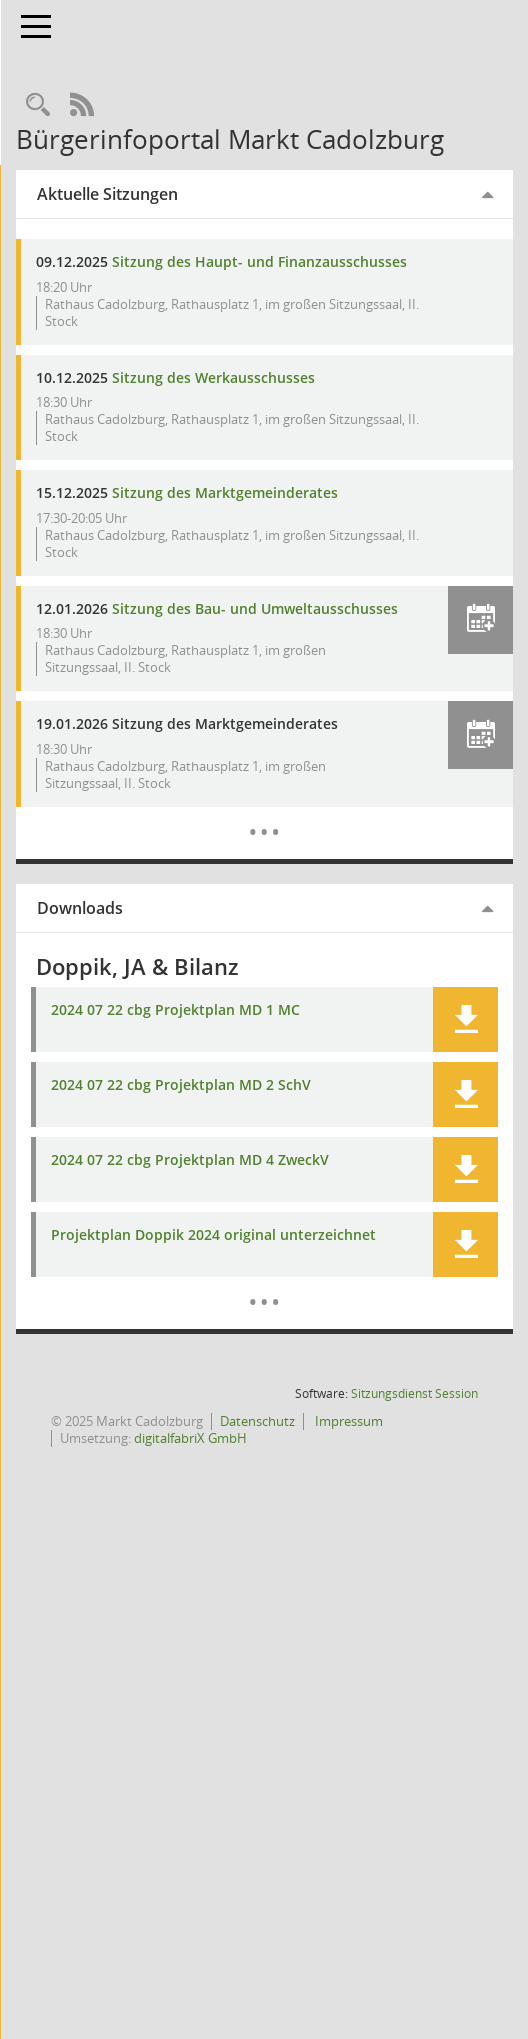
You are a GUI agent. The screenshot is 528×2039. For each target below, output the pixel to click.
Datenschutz (303, 1438)
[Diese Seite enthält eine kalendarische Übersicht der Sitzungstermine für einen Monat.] (287, 833)
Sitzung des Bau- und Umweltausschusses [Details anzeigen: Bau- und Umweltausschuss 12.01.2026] (192, 617)
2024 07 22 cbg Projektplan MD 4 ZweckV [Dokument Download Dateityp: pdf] (236, 1177)
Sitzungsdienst (414, 1410)
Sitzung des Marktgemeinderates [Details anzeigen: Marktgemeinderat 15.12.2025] (271, 492)
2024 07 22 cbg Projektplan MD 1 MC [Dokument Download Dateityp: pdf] (221, 1027)
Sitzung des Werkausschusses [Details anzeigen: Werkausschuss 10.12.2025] (259, 377)
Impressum (141, 1455)
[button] (480, 620)
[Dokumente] (287, 1304)
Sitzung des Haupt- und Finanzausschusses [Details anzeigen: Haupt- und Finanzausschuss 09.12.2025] (305, 261)
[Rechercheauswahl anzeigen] (84, 105)
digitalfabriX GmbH (324, 1455)
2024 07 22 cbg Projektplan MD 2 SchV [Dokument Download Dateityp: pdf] (227, 1102)
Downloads (126, 924)
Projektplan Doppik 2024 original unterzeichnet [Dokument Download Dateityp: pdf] (259, 1252)
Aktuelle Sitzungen (153, 194)
